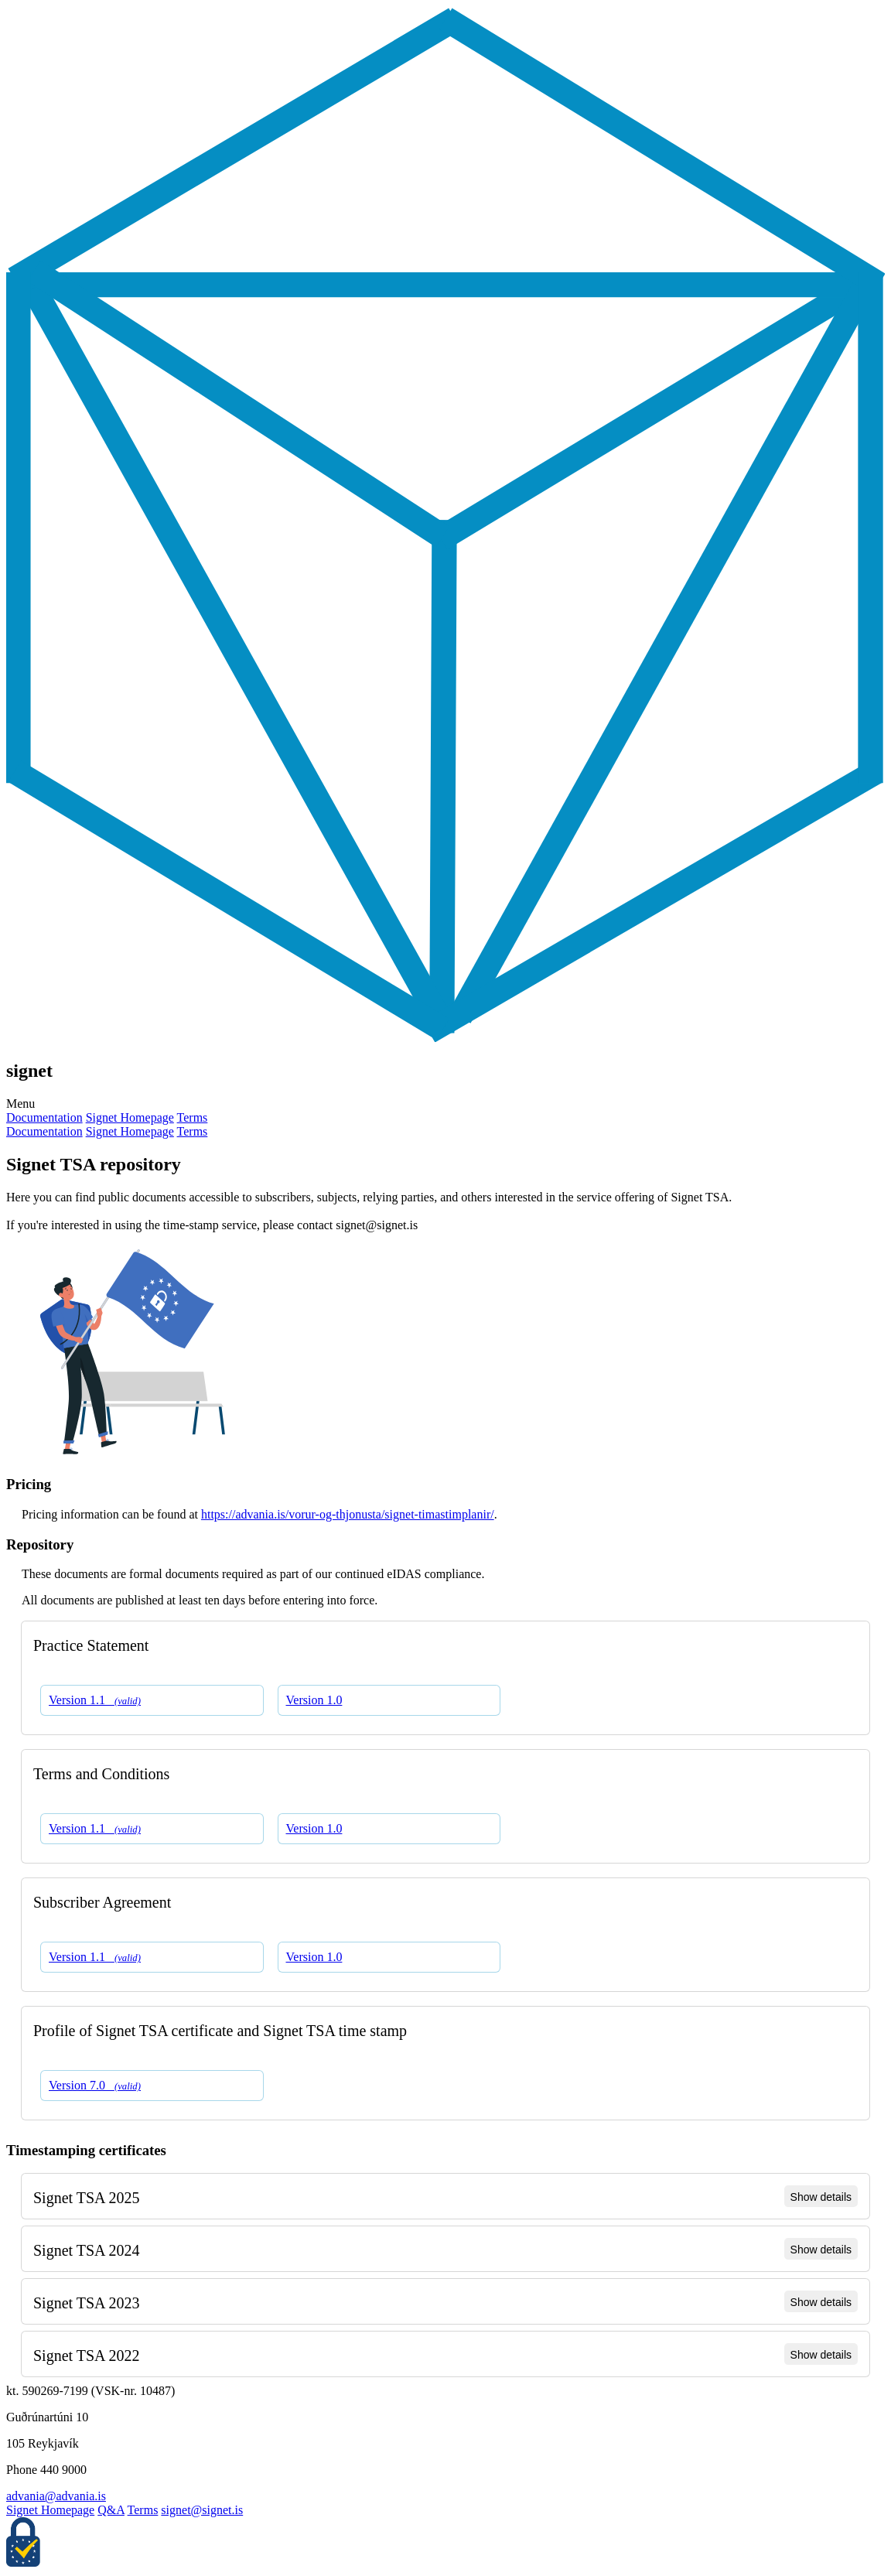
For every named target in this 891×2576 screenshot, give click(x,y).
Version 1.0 (314, 1700)
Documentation (44, 1117)
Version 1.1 (95, 1700)
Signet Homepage (130, 1117)
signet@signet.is (202, 2509)
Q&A (111, 2509)
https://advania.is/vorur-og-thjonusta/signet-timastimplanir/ (347, 1514)
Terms (192, 1117)
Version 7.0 (95, 2085)
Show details (821, 2197)
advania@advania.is (56, 2496)
